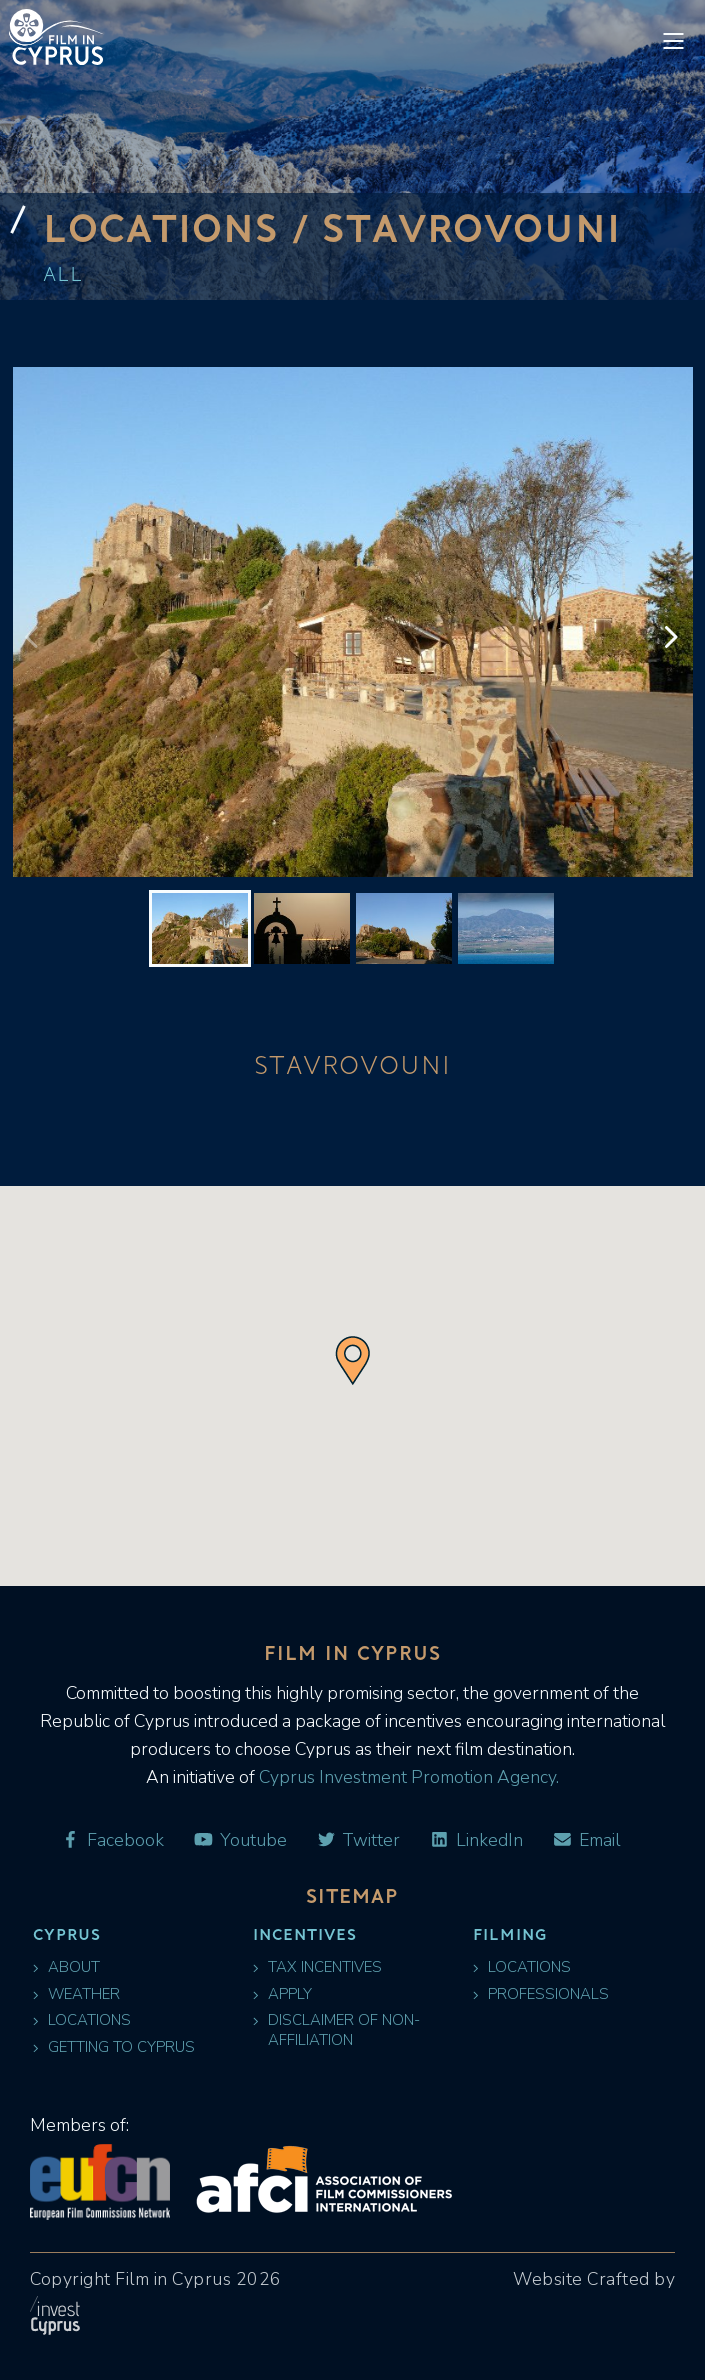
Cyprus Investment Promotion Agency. (407, 1777)
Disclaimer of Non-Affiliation (336, 2030)
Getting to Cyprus (114, 2047)
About (66, 1967)
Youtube (240, 1840)
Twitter (358, 1840)
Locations (82, 2020)
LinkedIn (476, 1840)
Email (586, 1840)
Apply (282, 1994)
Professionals (541, 1994)
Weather (76, 1994)
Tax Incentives (317, 1967)
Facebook (112, 1840)
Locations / (182, 227)
